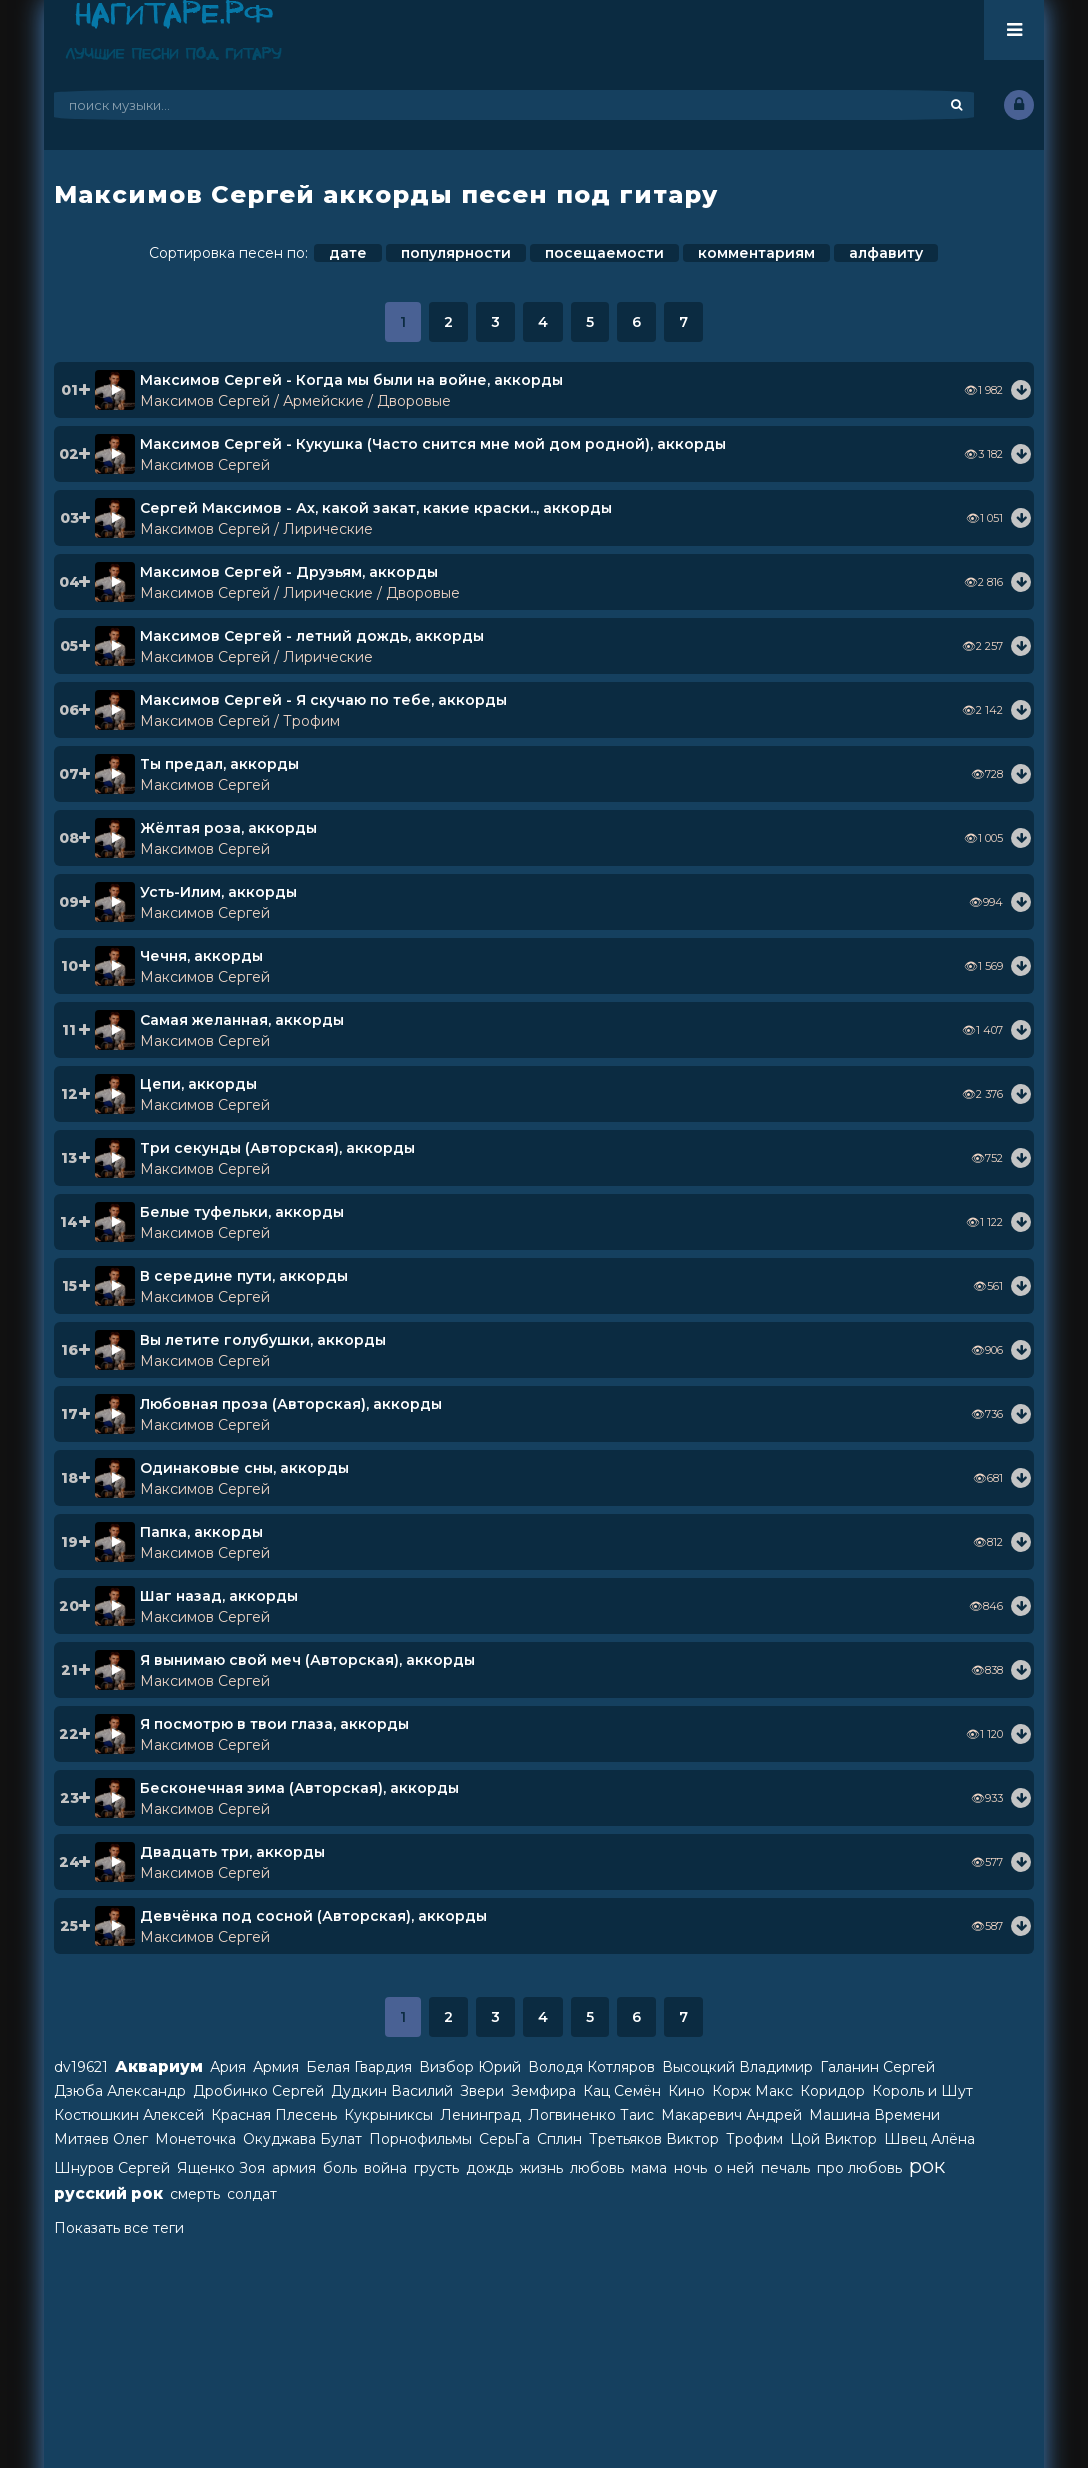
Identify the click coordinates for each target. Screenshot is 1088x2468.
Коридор (832, 2091)
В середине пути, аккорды (244, 1276)
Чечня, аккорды (201, 956)
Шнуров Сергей (112, 2168)
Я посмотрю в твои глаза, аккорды (274, 1724)
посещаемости (604, 253)
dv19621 (81, 2067)
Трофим (754, 2139)
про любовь (859, 2168)
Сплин (559, 2139)
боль (340, 2168)
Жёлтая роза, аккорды (228, 828)
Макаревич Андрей (731, 2115)
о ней (734, 2168)
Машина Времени (874, 2115)
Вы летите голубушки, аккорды (263, 1340)
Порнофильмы (420, 2139)
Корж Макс (752, 2091)
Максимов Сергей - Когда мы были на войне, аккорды (351, 380)
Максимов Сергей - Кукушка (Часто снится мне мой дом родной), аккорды (433, 444)
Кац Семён (622, 2091)
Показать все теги (119, 2228)
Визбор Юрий (470, 2067)
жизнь (541, 2168)
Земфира (543, 2091)
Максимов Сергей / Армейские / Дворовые (295, 401)
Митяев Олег (101, 2139)
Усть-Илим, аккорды (218, 892)
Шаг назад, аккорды (219, 1596)
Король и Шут (922, 2091)
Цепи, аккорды (198, 1084)
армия (294, 2168)
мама (649, 2168)
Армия (276, 2067)
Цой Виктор (833, 2139)
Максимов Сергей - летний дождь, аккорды (312, 636)
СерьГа (504, 2139)
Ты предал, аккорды (219, 764)
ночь (690, 2168)
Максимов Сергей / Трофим (240, 721)
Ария (228, 2067)
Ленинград (480, 2115)
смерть (195, 2194)
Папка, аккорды (201, 1532)
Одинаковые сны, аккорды (244, 1468)
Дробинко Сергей (258, 2091)
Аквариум (159, 2066)
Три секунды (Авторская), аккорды (277, 1148)
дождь (489, 2168)
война (385, 2168)
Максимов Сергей (205, 465)
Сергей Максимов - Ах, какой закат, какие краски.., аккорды (376, 508)
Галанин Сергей (877, 2067)
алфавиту (886, 253)
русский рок (108, 2193)
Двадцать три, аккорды (232, 1852)
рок (927, 2166)
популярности (456, 253)
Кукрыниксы (388, 2115)
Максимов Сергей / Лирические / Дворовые (300, 593)
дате (348, 253)
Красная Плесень (274, 2115)
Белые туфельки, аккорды (242, 1212)
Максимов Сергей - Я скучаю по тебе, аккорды (323, 700)
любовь (597, 2168)
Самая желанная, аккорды (242, 1020)
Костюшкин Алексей (129, 2115)
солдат (252, 2194)
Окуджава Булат (302, 2139)
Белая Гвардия (359, 2067)
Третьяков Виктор (654, 2139)
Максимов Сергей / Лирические (256, 529)
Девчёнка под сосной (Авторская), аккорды (313, 1916)
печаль (785, 2168)
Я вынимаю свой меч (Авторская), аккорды (307, 1660)
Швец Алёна (929, 2139)
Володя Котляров (591, 2067)
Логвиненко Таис (591, 2115)
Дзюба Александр (120, 2091)
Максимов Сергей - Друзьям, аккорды (289, 572)
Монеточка (195, 2139)
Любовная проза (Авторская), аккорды (291, 1404)
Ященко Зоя (221, 2168)
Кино (686, 2091)
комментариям (756, 253)
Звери (482, 2091)
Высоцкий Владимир (737, 2067)
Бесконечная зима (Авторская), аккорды (299, 1788)
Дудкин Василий (392, 2091)
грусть (436, 2168)
